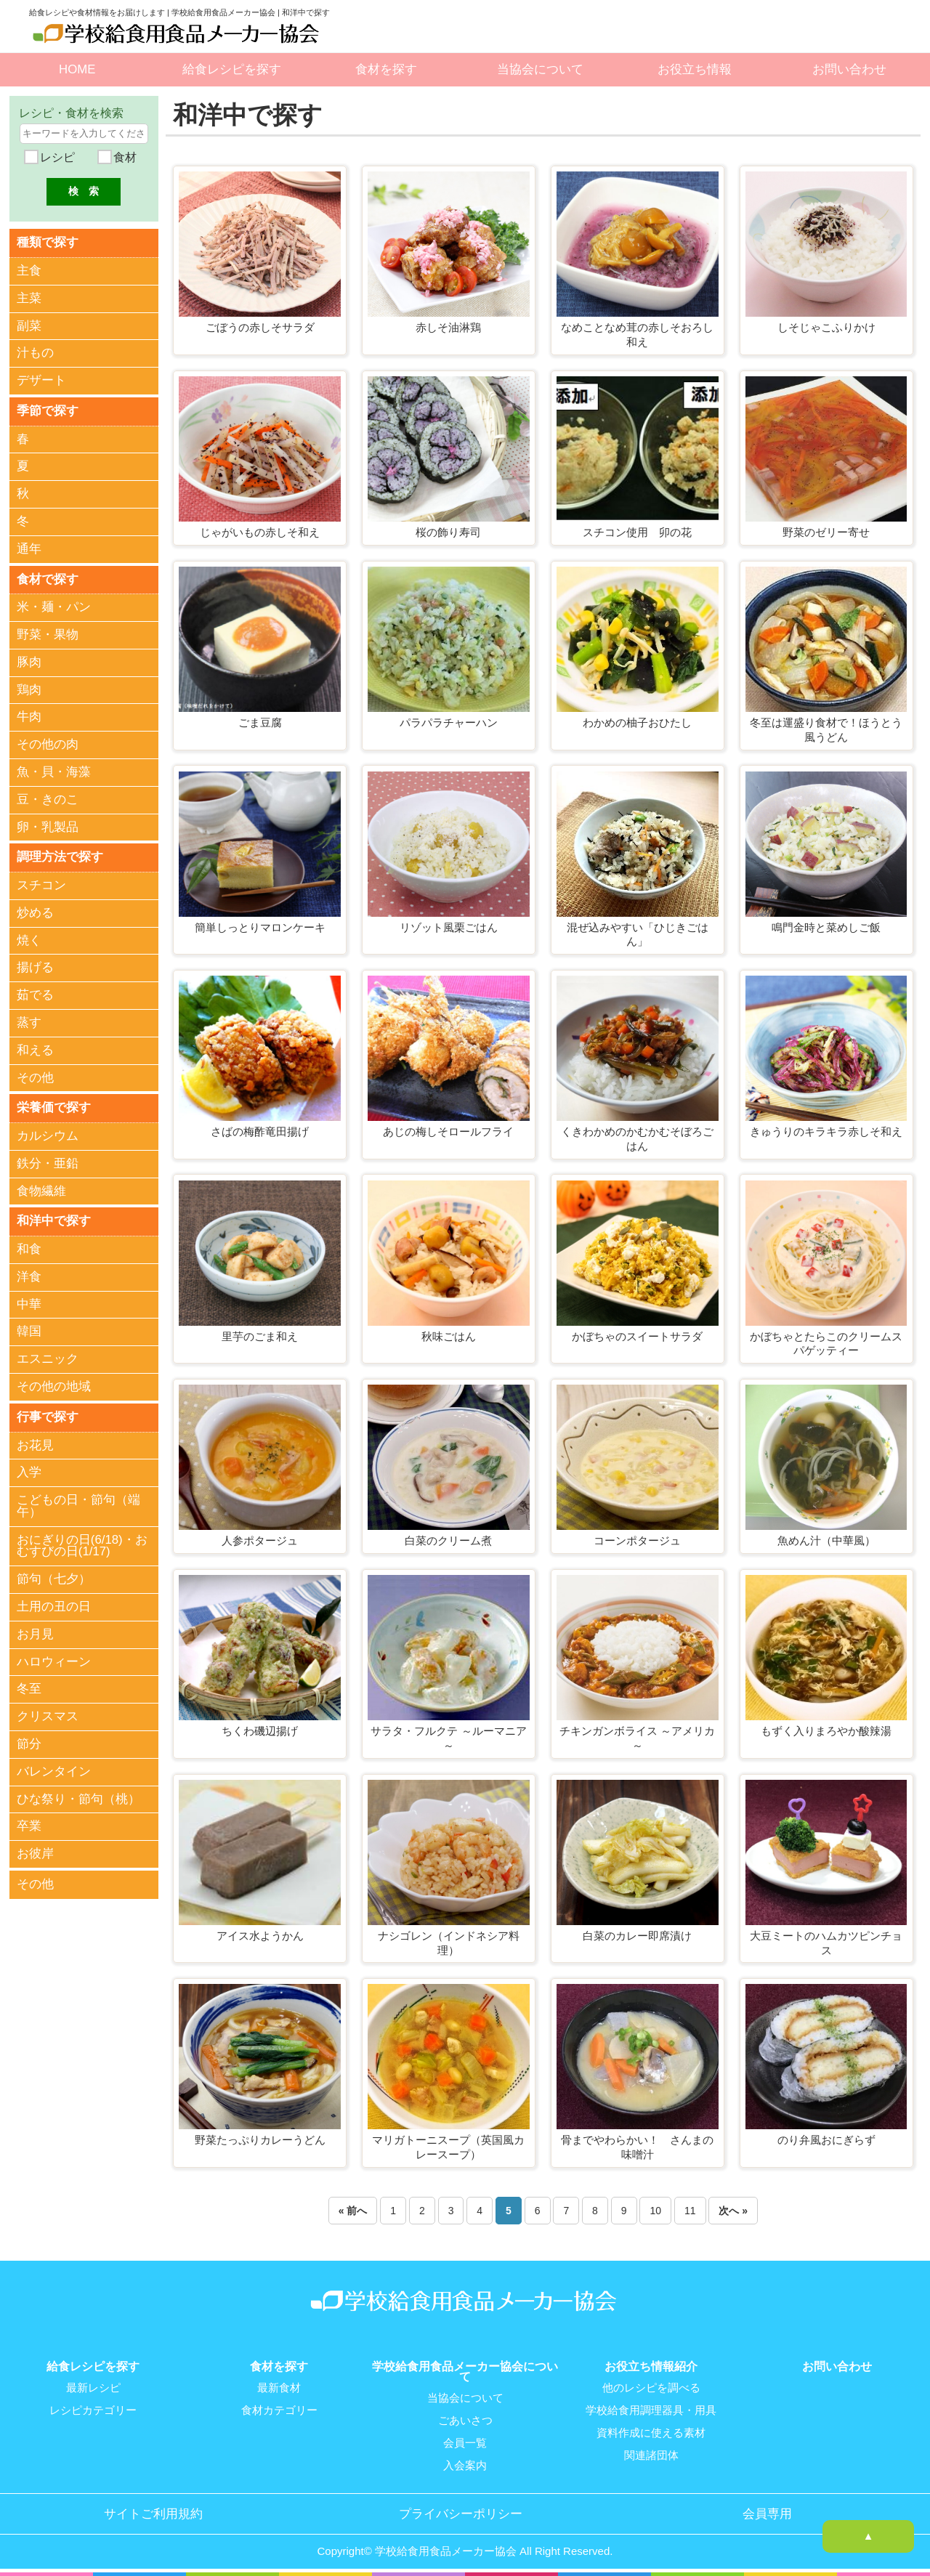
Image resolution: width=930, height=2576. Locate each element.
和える (35, 1047)
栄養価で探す (54, 1104)
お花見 (35, 1441)
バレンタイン (54, 1767)
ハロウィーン (54, 1657)
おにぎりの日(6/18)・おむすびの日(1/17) (82, 1541)
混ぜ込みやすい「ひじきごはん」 (637, 934)
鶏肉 (29, 687)
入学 (29, 1468)
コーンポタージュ (637, 1540)
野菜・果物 (47, 632)
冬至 (29, 1685)
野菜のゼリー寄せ (826, 532)
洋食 (29, 1273)
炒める (35, 910)
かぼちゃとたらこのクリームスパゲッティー (826, 1343)
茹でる (35, 993)
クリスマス (47, 1712)
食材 (123, 157)
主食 (29, 270)
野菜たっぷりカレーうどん (260, 2140)
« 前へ (353, 2210)
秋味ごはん (448, 1336)
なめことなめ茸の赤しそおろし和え (637, 334)
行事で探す (47, 1412)
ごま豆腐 (260, 722)
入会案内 (465, 2463)
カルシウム (47, 1133)
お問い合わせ (849, 69)
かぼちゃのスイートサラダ (637, 1336)
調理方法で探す (60, 855)
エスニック (47, 1355)
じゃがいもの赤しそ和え (260, 532)
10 (655, 2210)
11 (690, 2210)
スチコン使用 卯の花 (637, 532)
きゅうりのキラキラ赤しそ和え (826, 1131)
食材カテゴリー (279, 2410)
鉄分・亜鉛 (47, 1160)
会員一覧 (465, 2442)
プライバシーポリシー (460, 2511)
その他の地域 (54, 1383)
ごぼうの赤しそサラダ (260, 327)
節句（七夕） (54, 1574)
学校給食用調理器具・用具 (651, 2410)
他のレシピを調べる (651, 2388)
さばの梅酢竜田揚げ (260, 1131)
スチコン (41, 883)
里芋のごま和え (260, 1336)
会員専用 (767, 2511)
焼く (29, 937)
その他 (35, 1075)
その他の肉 (47, 743)
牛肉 (29, 715)
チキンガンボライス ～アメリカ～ (637, 1738)
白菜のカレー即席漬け (637, 1935)
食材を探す (386, 69)
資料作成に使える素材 (651, 2431)
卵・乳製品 (47, 825)
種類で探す (47, 241)
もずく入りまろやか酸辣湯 (826, 1731)
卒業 (29, 1822)
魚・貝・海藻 (54, 770)
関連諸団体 (651, 2453)
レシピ (56, 157)
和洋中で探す (54, 1217)
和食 (29, 1245)
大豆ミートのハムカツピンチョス (826, 1942)
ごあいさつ (465, 2420)
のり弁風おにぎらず (826, 2140)
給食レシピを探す (231, 69)
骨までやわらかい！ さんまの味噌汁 (637, 2147)
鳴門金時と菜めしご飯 (826, 927)
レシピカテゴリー (93, 2410)
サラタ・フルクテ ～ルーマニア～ (448, 1738)
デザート (41, 379)
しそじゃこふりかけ (826, 327)
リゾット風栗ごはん (449, 927)
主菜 (29, 297)
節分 (29, 1739)
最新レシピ (93, 2388)
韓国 (29, 1327)
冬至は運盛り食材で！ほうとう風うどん (826, 729)
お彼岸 (35, 1849)
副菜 (29, 325)
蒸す (29, 1020)
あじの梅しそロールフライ (448, 1131)
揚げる (35, 965)
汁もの (35, 353)
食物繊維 (41, 1187)
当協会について (540, 69)
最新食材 (279, 2388)
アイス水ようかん (260, 1935)
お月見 (35, 1630)
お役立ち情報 (695, 69)
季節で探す (47, 409)
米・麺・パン (54, 605)
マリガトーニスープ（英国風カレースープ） (448, 2147)
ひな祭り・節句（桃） (78, 1795)
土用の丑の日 (54, 1602)
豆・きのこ (47, 797)
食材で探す (47, 577)
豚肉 (29, 660)
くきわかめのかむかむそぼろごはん (637, 1138)
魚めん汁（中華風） (826, 1540)
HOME (77, 69)
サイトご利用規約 (153, 2511)
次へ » (733, 2210)
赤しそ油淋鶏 (448, 327)
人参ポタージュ (260, 1540)
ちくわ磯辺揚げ (260, 1731)
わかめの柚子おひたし (637, 722)
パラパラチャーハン (449, 722)
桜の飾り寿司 (448, 532)
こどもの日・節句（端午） (78, 1502)
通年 (29, 547)
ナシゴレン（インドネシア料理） (448, 1942)
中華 (29, 1301)
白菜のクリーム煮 (448, 1540)
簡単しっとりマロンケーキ (260, 927)
